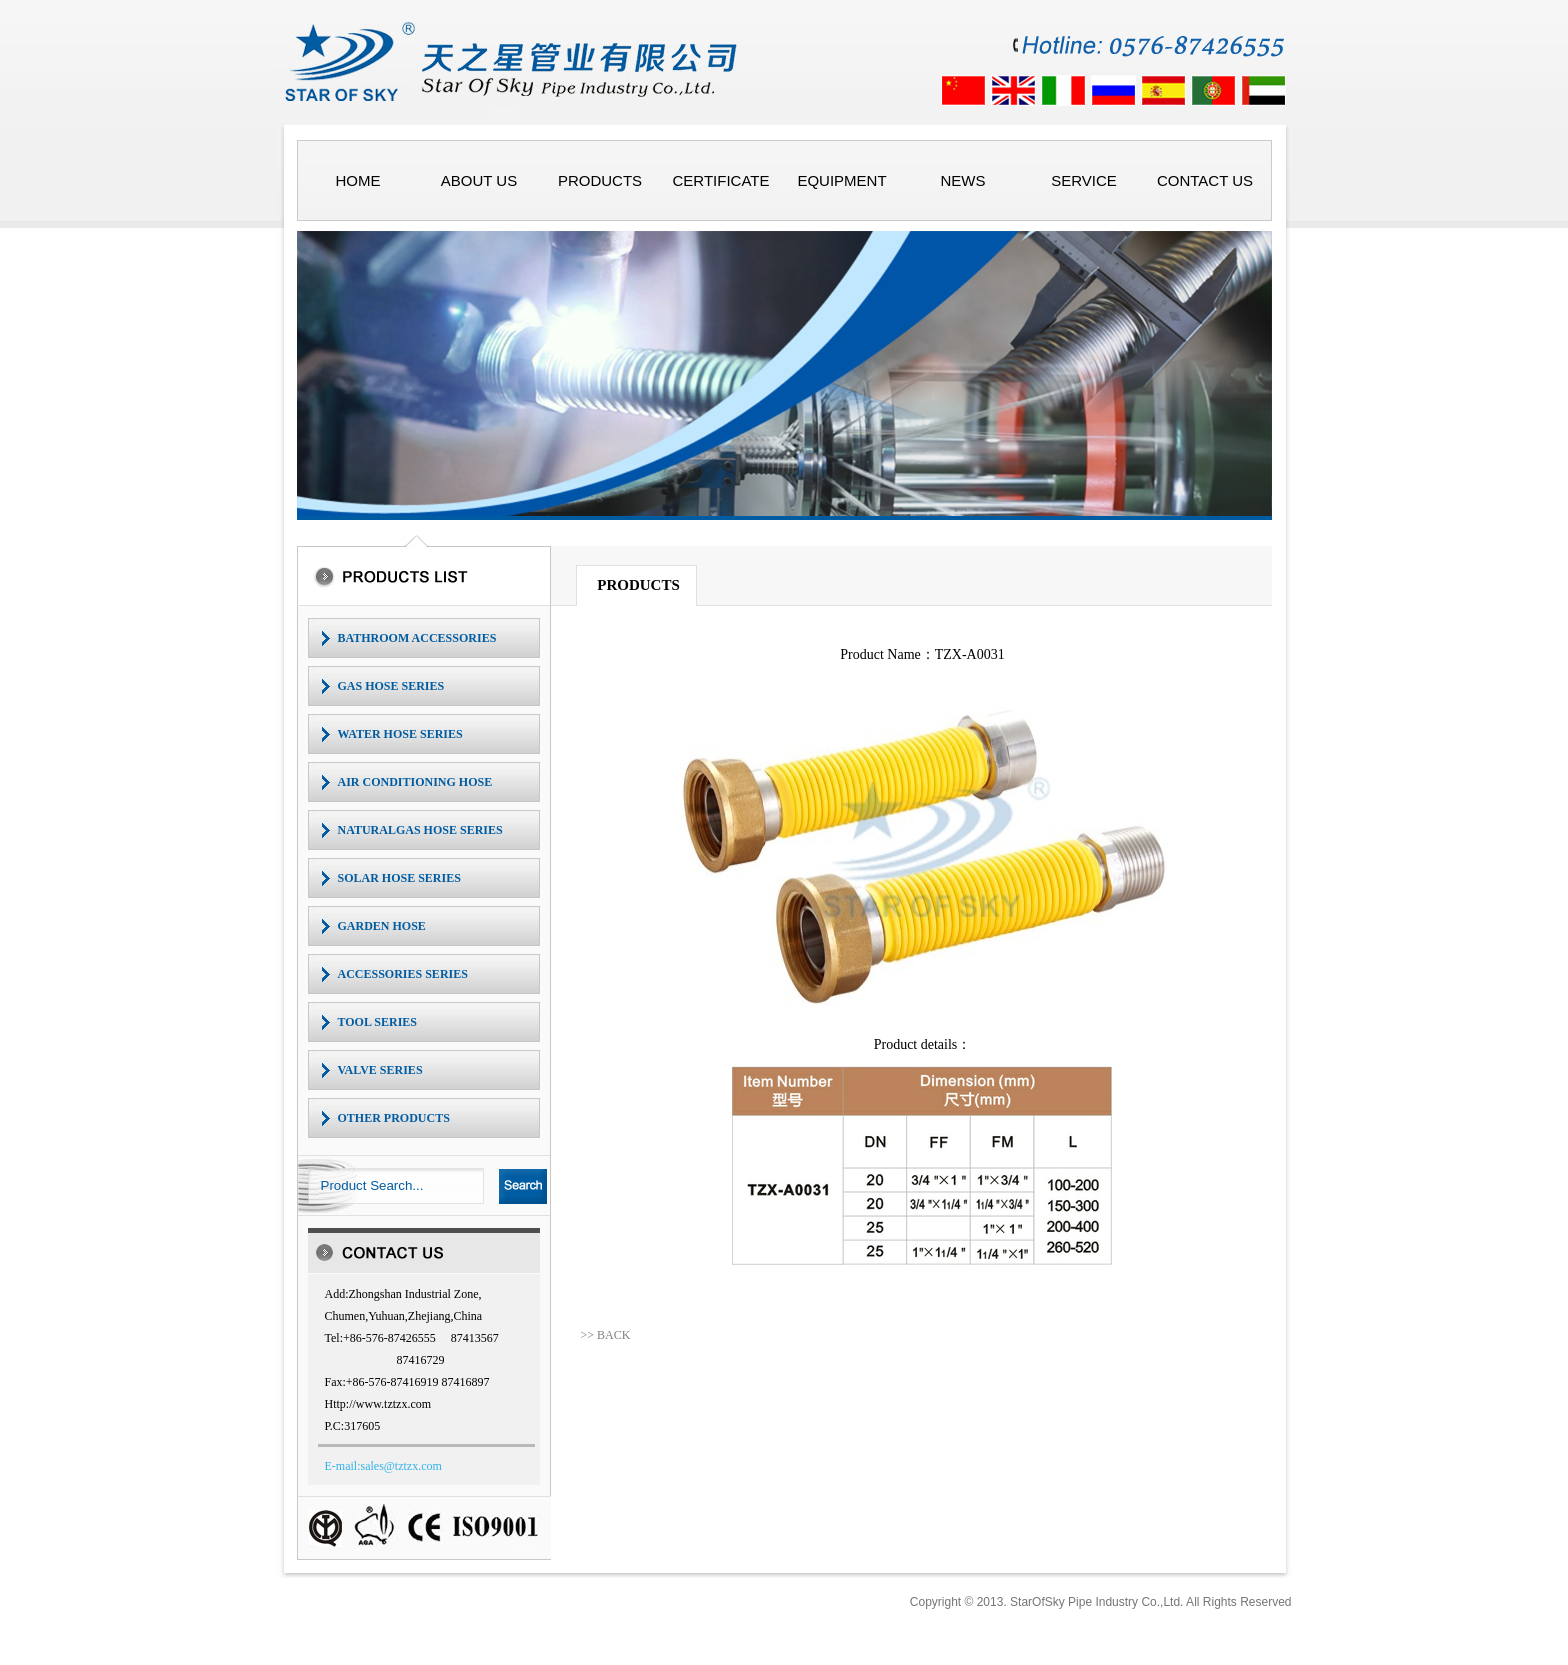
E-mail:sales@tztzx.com (383, 1466)
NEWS (963, 180)
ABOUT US (479, 180)
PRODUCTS (600, 180)
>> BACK (605, 1335)
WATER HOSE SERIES (400, 734)
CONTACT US (1205, 180)
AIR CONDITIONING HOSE (415, 782)
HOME (358, 180)
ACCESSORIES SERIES (403, 974)
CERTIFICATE (721, 180)
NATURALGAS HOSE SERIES (420, 830)
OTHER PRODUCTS (394, 1118)
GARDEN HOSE (382, 926)
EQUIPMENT (841, 180)
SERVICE (1084, 180)
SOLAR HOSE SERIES (399, 878)
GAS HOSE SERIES (391, 686)
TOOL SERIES (378, 1022)
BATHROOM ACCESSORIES (417, 638)
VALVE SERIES (380, 1070)
